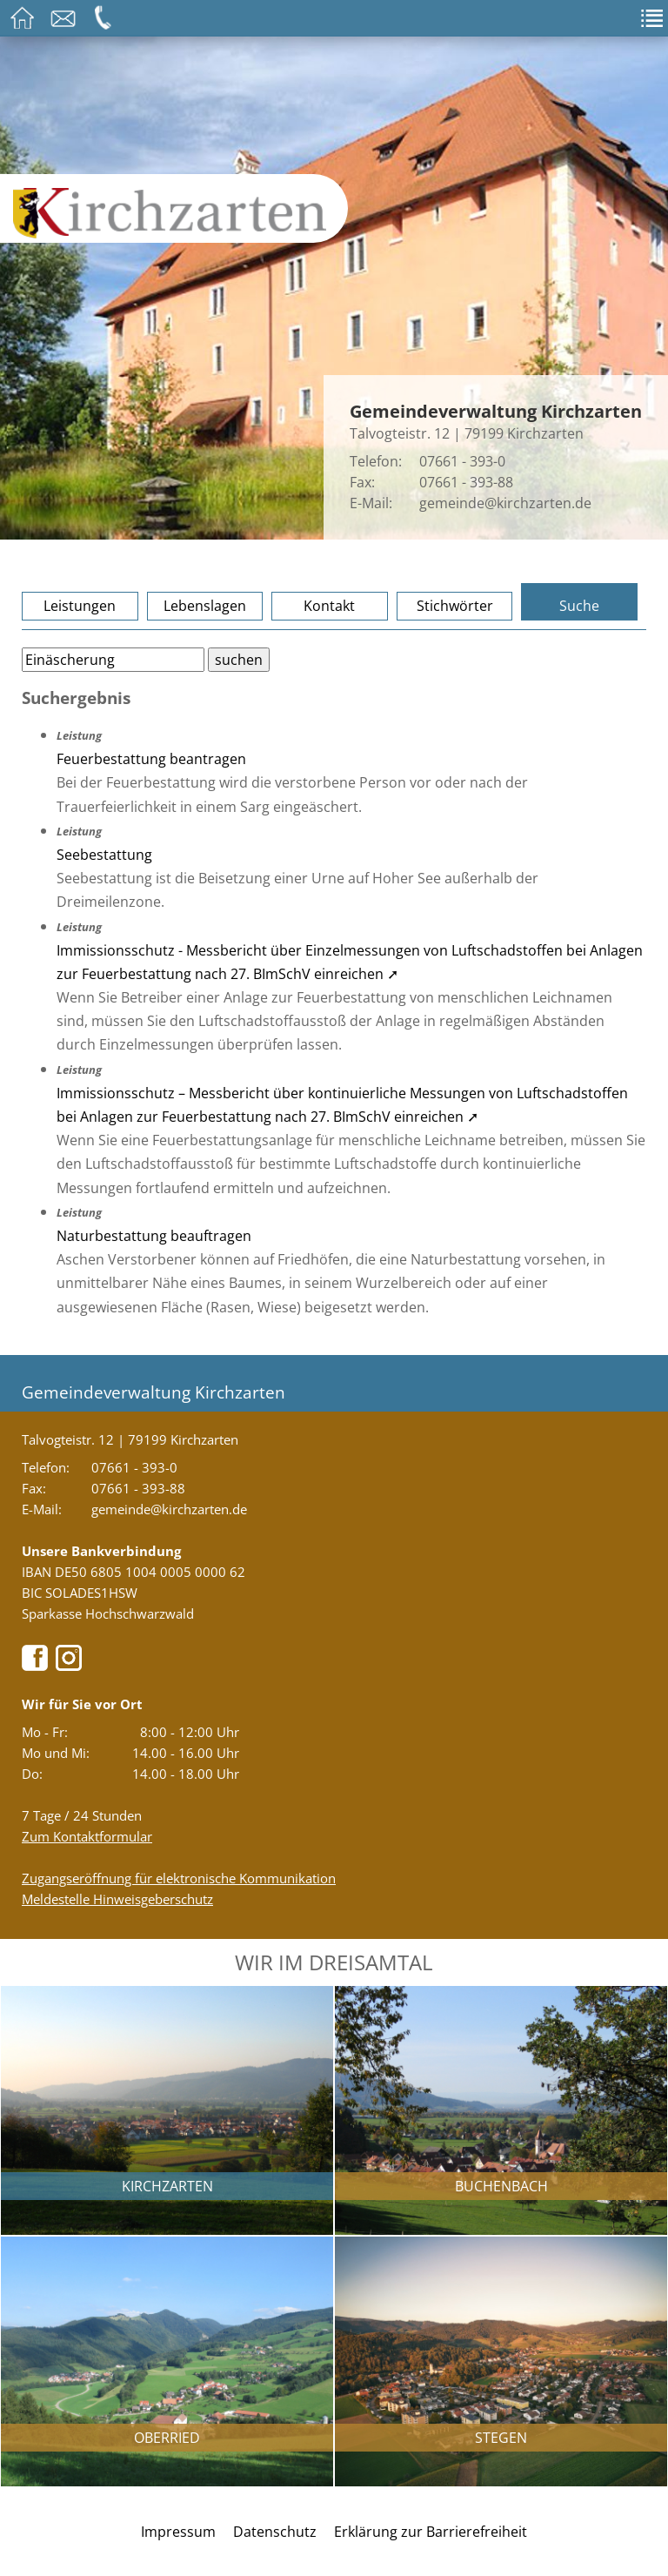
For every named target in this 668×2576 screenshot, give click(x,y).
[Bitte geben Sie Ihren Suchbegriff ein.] (113, 659)
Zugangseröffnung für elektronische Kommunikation (179, 1878)
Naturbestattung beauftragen (154, 1235)
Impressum (178, 2531)
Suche (579, 605)
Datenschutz (275, 2531)
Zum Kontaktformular (87, 1836)
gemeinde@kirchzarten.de (505, 503)
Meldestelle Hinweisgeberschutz (117, 1899)
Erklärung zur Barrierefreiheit (430, 2531)
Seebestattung (104, 854)
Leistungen (79, 605)
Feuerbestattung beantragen (151, 758)
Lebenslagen (205, 605)
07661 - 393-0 (462, 461)
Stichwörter (455, 605)
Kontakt (329, 605)
